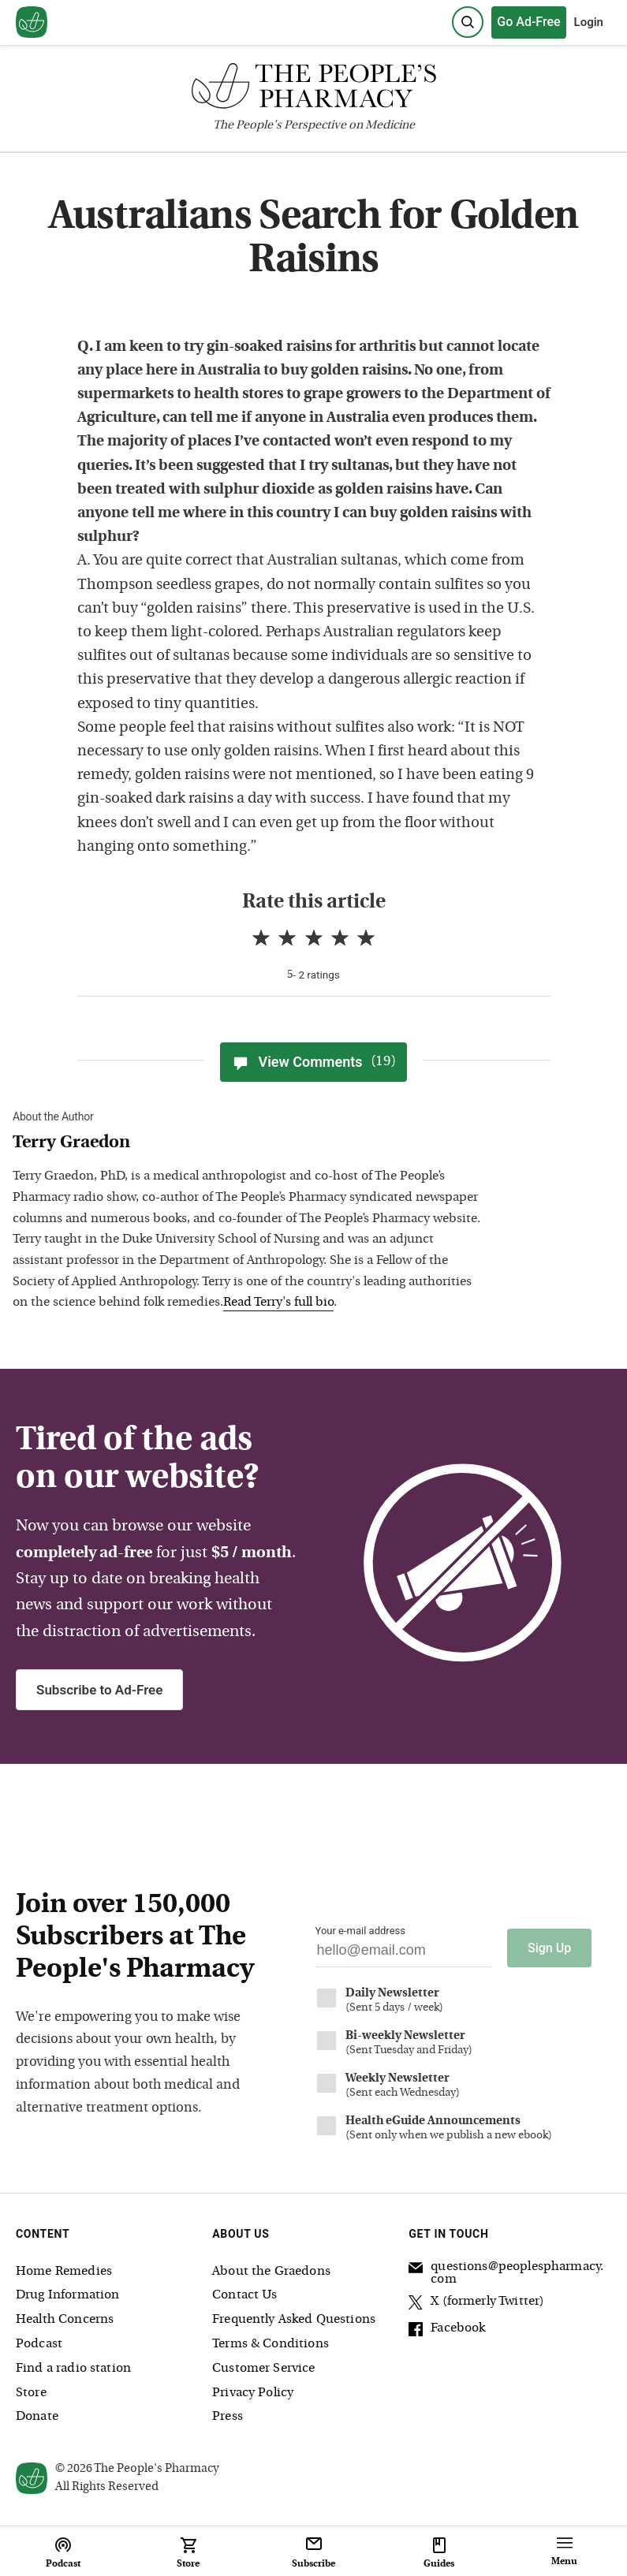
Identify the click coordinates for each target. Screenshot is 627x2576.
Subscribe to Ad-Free (99, 1690)
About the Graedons (271, 2271)
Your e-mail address (360, 1931)
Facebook (447, 2330)
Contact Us (245, 2295)
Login (588, 22)
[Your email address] (403, 1954)
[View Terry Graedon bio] (249, 1143)
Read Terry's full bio (278, 1302)
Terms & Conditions (270, 2344)
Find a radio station (73, 2368)
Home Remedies (64, 2271)
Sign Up (549, 1947)
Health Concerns (65, 2319)
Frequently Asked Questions (293, 2319)
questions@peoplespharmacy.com (506, 2272)
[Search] (467, 22)
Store (31, 2392)
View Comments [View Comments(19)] (313, 1062)
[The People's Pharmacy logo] (313, 89)
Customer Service (263, 2368)
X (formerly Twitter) (476, 2303)
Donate (37, 2416)
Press (227, 2416)
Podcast (39, 2344)
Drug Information (67, 2295)
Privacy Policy (252, 2392)
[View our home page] (31, 23)
